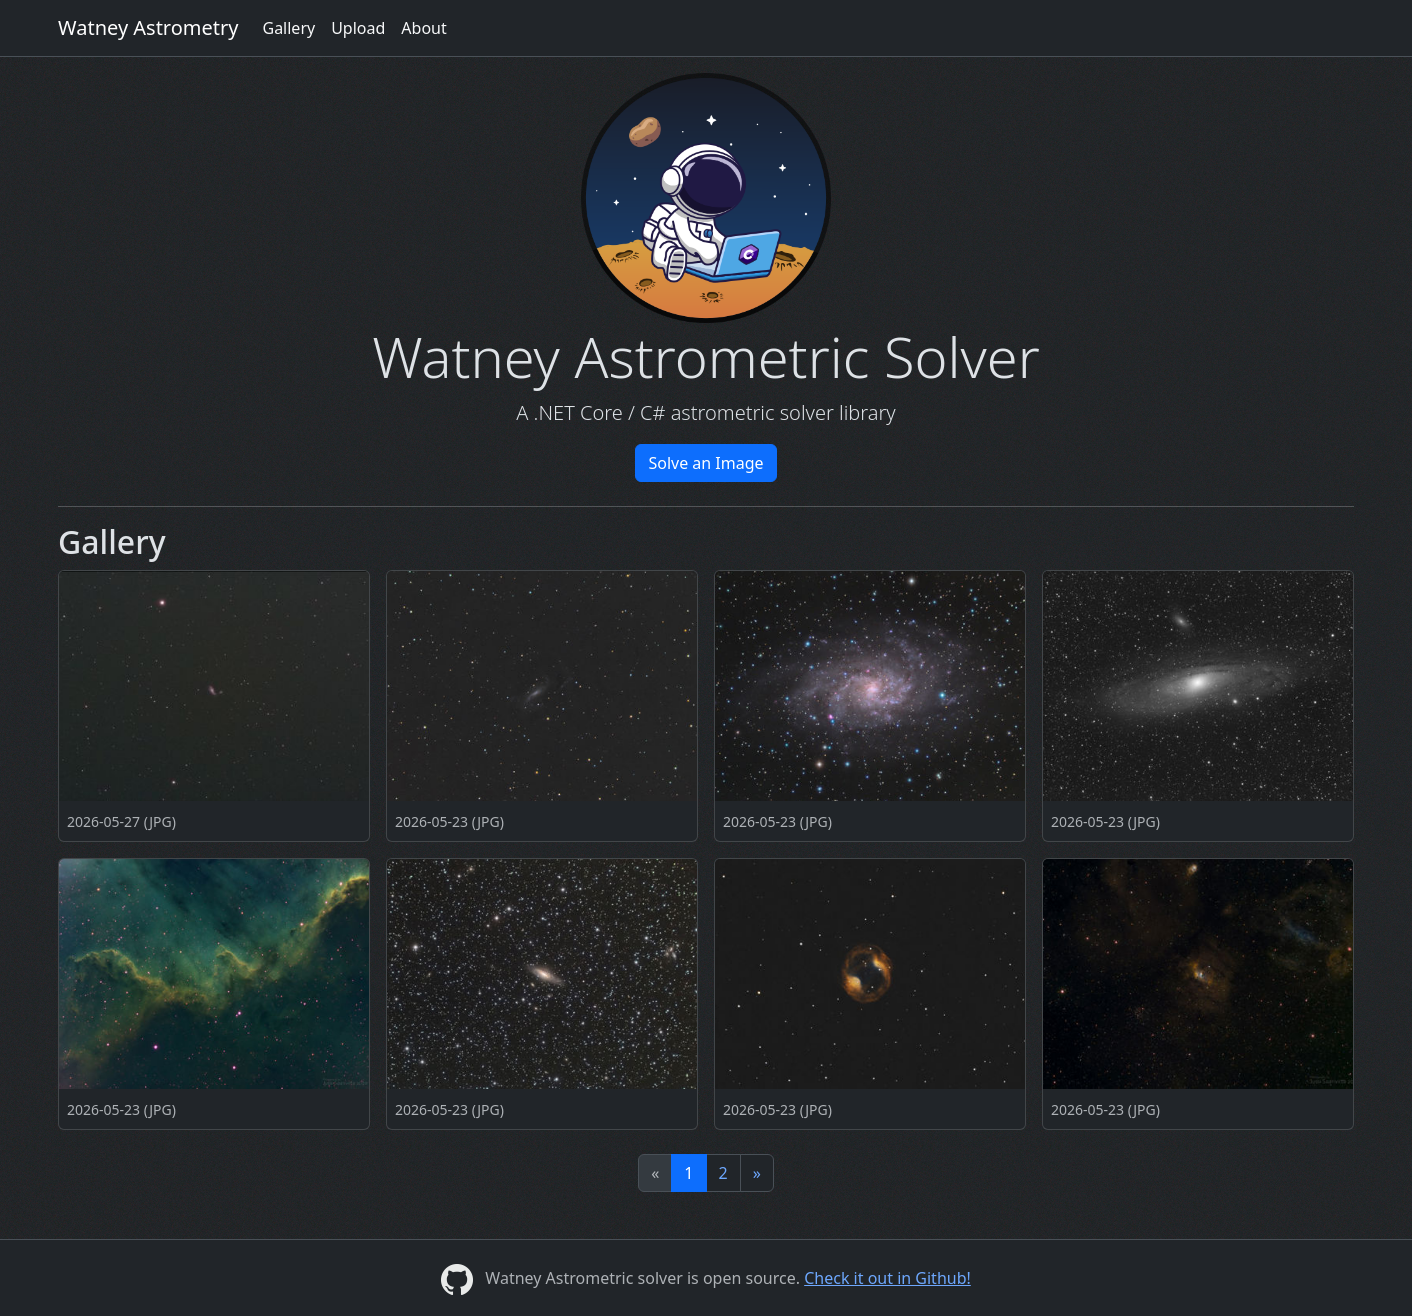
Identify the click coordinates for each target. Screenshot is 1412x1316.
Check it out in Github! (887, 1278)
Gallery (288, 28)
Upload (358, 28)
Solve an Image (705, 463)
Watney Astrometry (148, 27)
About (423, 28)
